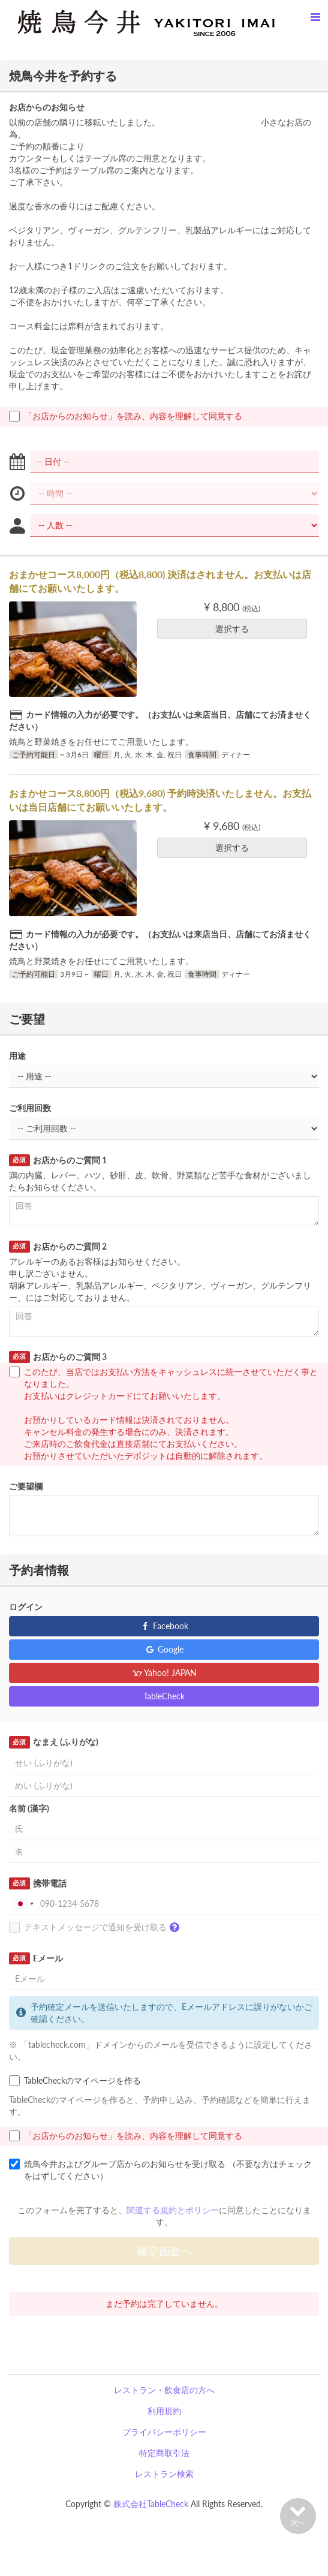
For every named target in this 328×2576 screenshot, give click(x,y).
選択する (236, 629)
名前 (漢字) (29, 1808)
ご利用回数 (30, 1108)
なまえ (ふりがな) (53, 1742)
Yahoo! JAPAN (164, 1673)
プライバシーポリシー (164, 2432)
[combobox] (23, 1904)
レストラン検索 (164, 2474)
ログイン (26, 1607)
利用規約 (164, 2411)
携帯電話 (38, 1883)
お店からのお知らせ (47, 107)
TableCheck (164, 1696)
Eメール (36, 1958)
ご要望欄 (26, 1486)
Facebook (164, 1626)
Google (164, 1649)
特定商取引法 (164, 2453)
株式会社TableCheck (150, 2504)
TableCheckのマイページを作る (75, 2080)
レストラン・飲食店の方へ (164, 2390)
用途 (17, 1056)
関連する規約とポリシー (173, 2210)
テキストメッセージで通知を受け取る (97, 1927)
